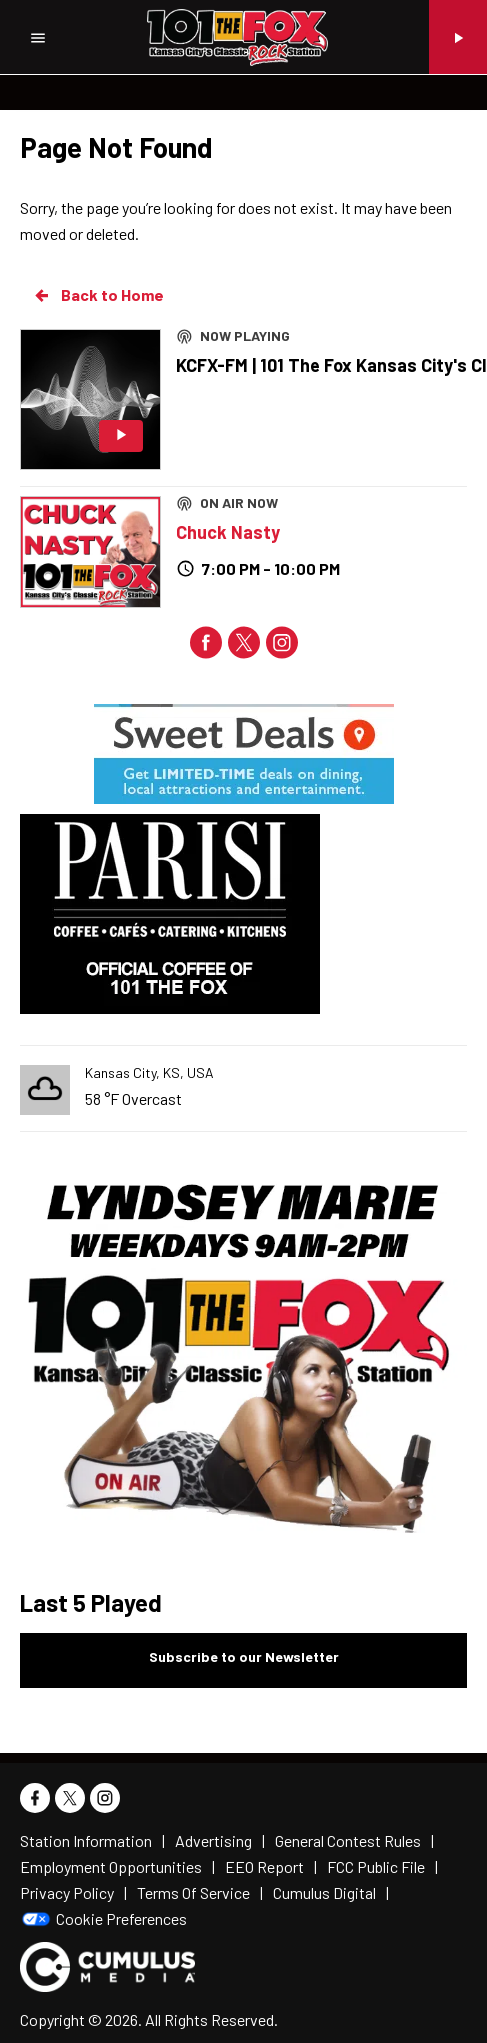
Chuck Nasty (228, 532)
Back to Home (98, 295)
